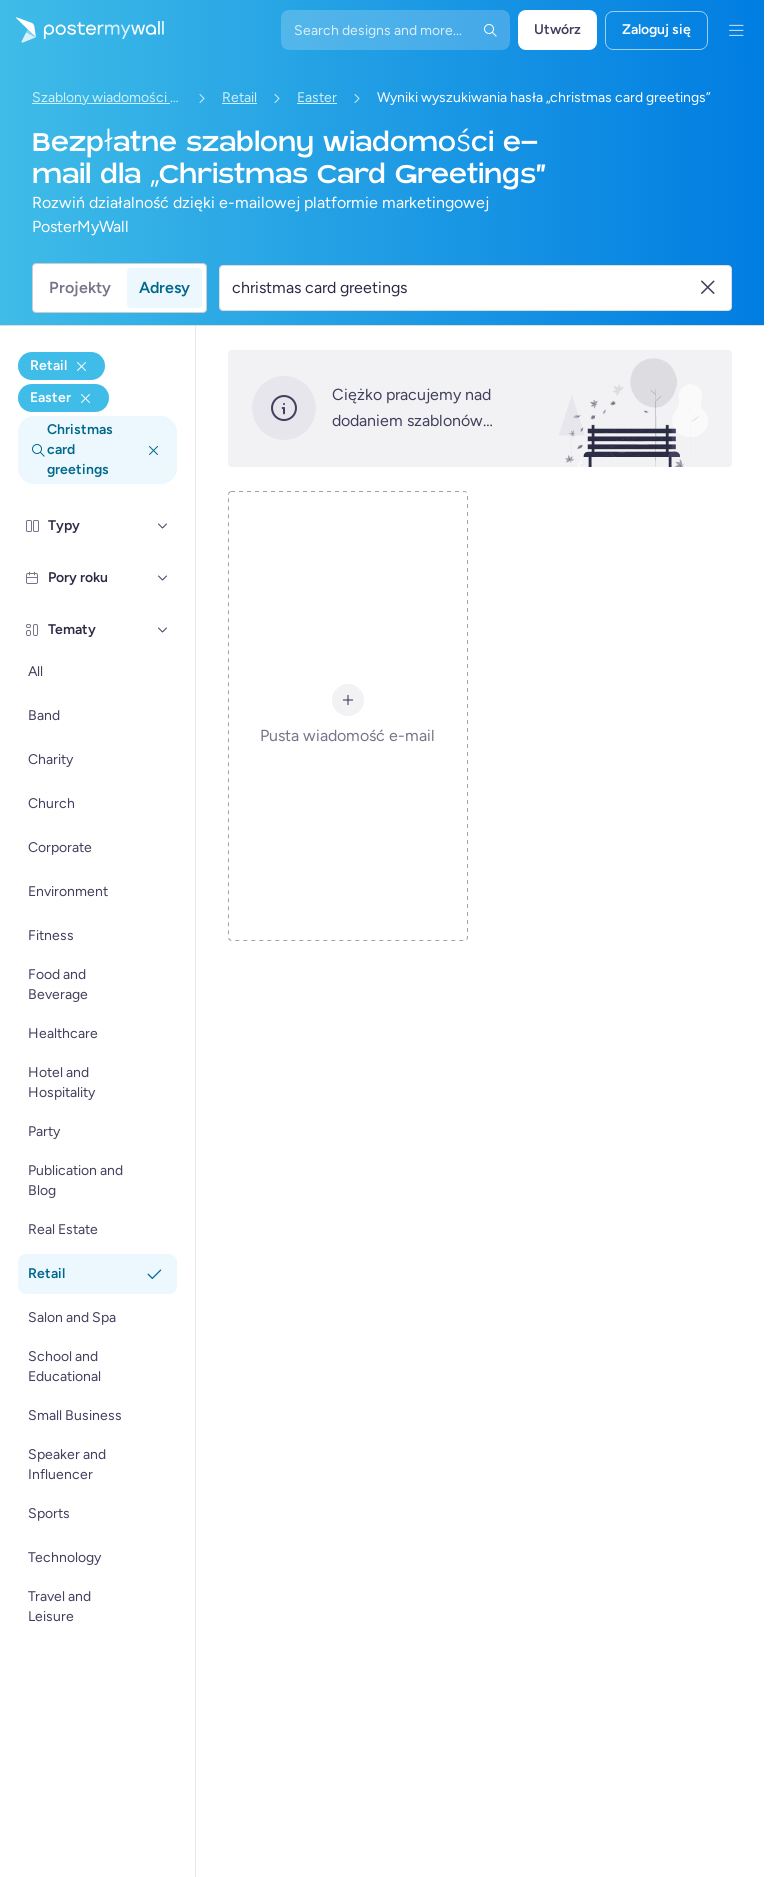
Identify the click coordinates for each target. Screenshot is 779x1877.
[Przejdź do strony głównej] (82, 30)
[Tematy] (163, 630)
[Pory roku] (163, 578)
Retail (239, 97)
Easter (317, 97)
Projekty (80, 287)
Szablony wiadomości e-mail (107, 97)
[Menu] (736, 30)
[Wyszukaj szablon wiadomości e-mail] (464, 288)
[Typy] (163, 526)
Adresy (164, 287)
